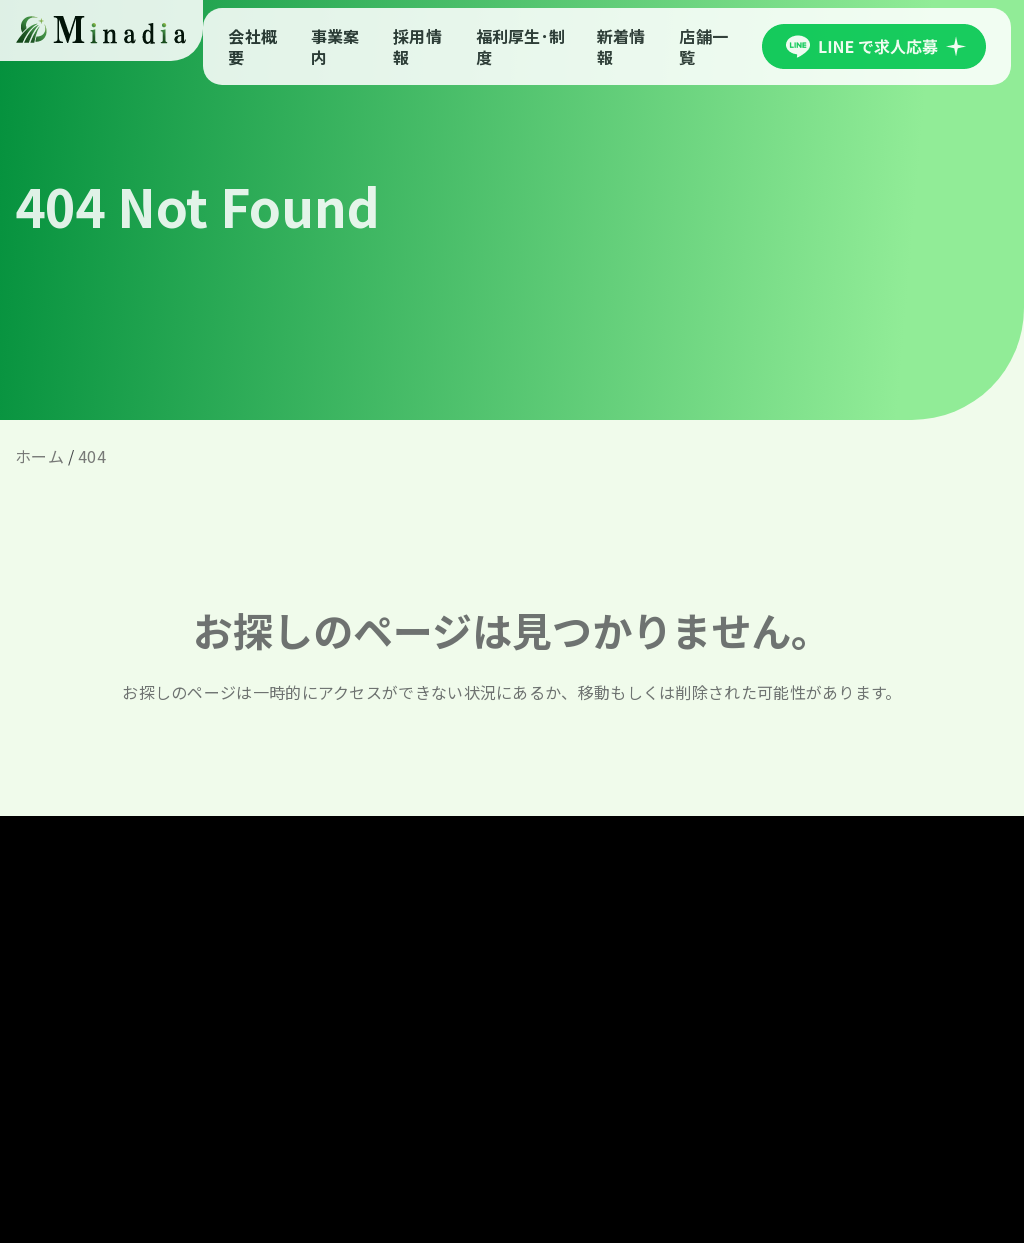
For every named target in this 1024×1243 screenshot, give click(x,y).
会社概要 (252, 46)
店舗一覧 (703, 46)
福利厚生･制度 (521, 46)
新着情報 (621, 46)
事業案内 (335, 46)
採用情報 (417, 46)
